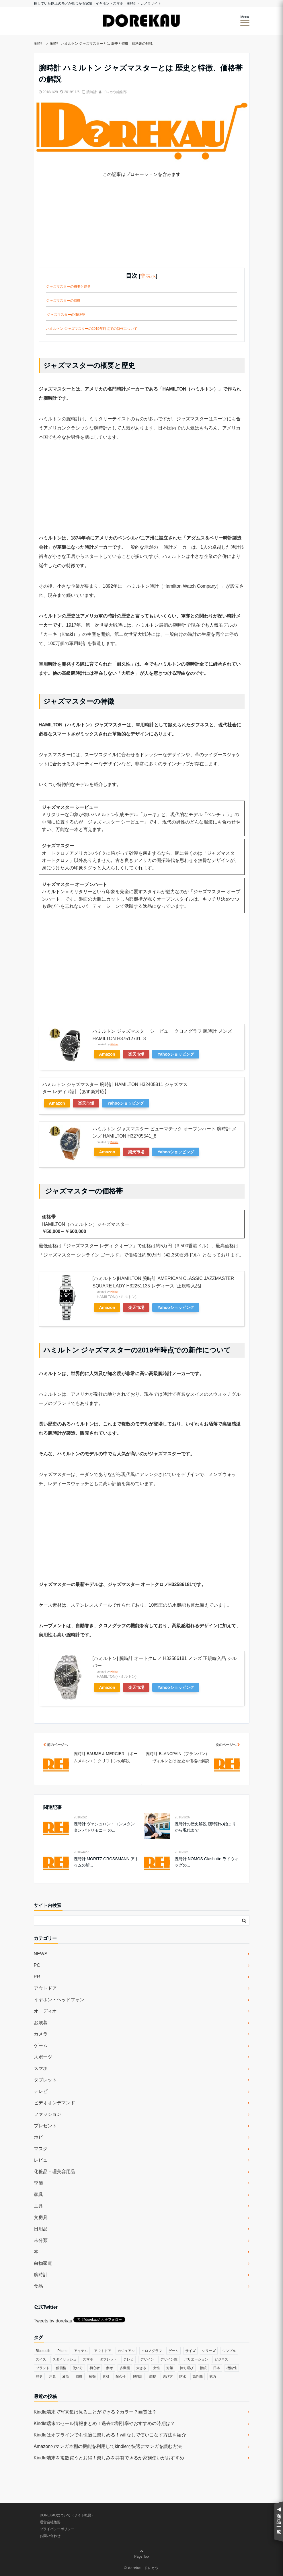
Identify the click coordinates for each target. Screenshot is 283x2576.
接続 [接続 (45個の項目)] (203, 2368)
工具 (38, 2205)
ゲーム (41, 2045)
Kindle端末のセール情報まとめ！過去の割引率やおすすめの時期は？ (104, 2423)
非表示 (148, 276)
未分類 (41, 2240)
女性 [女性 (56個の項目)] (156, 2368)
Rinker (114, 1044)
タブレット (45, 2079)
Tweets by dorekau (53, 2320)
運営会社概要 (50, 2522)
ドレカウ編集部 (115, 92)
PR (37, 1976)
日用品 (41, 2228)
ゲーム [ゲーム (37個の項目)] (173, 2351)
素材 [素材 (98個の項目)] (105, 2377)
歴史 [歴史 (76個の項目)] (39, 2377)
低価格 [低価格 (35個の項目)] (61, 2368)
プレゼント (45, 2125)
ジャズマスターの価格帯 (65, 315)
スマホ (41, 2068)
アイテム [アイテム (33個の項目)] (81, 2351)
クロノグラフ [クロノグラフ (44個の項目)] (151, 2351)
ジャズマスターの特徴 (63, 301)
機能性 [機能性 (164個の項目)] (232, 2368)
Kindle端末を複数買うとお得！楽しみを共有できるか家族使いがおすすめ (109, 2457)
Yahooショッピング (175, 1054)
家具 (38, 2194)
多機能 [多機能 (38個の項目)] (125, 2368)
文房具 (41, 2217)
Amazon (107, 1054)
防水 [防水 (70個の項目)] (182, 2377)
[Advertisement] (142, 227)
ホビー (41, 2137)
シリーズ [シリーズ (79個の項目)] (209, 2351)
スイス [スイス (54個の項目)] (41, 2359)
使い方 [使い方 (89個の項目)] (78, 2368)
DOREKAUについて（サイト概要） (67, 2515)
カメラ (41, 2034)
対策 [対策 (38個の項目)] (169, 2368)
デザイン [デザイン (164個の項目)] (147, 2359)
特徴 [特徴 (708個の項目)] (79, 2377)
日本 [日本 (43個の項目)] (216, 2368)
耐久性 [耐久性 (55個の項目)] (121, 2377)
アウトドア (45, 1988)
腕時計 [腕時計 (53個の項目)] (137, 2377)
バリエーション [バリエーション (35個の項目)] (196, 2359)
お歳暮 (41, 2022)
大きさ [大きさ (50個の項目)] (141, 2368)
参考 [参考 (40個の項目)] (109, 2368)
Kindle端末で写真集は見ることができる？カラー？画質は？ (95, 2412)
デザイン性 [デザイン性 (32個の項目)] (168, 2359)
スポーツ (43, 2056)
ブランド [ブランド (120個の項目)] (43, 2368)
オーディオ (45, 2011)
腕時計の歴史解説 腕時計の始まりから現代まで (205, 1827)
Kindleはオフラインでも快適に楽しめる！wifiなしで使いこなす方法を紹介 (110, 2434)
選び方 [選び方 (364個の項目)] (168, 2377)
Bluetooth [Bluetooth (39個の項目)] (43, 2351)
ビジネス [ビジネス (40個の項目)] (221, 2359)
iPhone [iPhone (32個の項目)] (62, 2351)
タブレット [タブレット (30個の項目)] (108, 2359)
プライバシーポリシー (57, 2529)
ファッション (47, 2114)
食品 (38, 2286)
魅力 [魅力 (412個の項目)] (212, 2377)
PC (37, 1965)
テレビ (41, 2091)
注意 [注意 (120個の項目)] (52, 2377)
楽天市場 (136, 1054)
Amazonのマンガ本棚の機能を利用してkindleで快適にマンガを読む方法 (108, 2446)
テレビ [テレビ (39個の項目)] (128, 2359)
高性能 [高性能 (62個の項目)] (197, 2377)
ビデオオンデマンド (54, 2102)
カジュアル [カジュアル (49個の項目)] (126, 2351)
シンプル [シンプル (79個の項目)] (229, 2351)
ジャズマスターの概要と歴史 (68, 287)
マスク (41, 2148)
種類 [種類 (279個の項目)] (92, 2377)
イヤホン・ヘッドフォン (59, 1999)
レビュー (43, 2160)
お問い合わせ (50, 2536)
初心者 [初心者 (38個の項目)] (94, 2368)
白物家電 (43, 2263)
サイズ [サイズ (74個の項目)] (190, 2351)
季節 (38, 2183)
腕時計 (91, 92)
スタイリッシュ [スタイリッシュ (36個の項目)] (64, 2359)
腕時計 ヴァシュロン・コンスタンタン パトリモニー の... (104, 1827)
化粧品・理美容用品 (54, 2171)
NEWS (41, 1953)
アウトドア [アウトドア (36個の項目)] (102, 2351)
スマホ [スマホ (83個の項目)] (88, 2359)
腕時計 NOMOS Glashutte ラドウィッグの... (206, 1861)
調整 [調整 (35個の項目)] (152, 2377)
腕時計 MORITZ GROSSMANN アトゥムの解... (106, 1861)
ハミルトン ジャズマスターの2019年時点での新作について (91, 329)
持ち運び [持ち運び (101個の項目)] (187, 2368)
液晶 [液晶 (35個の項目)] (65, 2377)
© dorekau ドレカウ (141, 2568)
